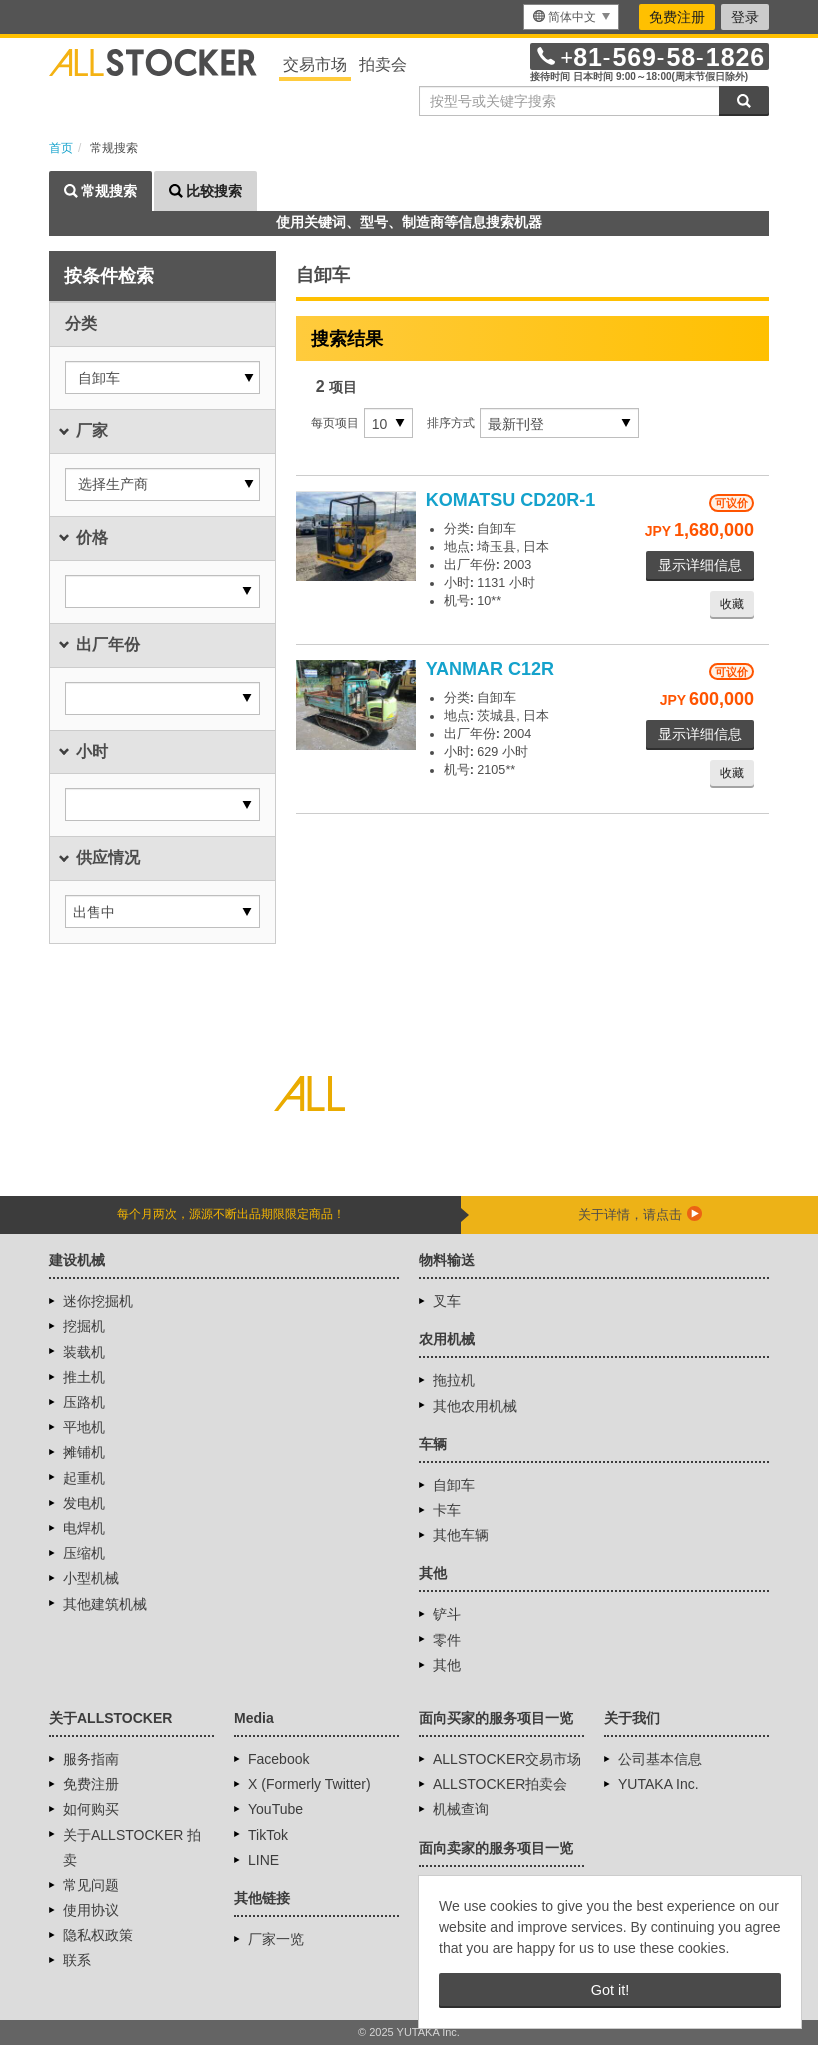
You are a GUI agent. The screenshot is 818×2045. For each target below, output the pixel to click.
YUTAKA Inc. (658, 1784)
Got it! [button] (610, 1990)
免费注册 (677, 17)
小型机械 (91, 1578)
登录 (745, 17)
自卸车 (454, 1485)
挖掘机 (84, 1326)
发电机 (84, 1503)
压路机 (84, 1402)
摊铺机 (84, 1452)
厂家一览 (276, 1939)
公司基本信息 (660, 1759)
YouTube (275, 1809)
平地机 (84, 1427)
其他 (447, 1665)
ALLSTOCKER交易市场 (507, 1759)
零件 (447, 1640)
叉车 (447, 1301)
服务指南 (91, 1759)
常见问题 (91, 1885)
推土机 (84, 1377)
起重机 (84, 1478)
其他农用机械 (475, 1406)
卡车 (447, 1510)
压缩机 (84, 1553)
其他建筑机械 (105, 1604)
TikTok (268, 1835)
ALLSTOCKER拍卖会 (500, 1784)
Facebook (278, 1759)
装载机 (84, 1352)
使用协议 (91, 1910)
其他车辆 (461, 1535)
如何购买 (91, 1809)
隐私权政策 (98, 1935)
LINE (263, 1860)
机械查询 (461, 1809)
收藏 (732, 604)
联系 (77, 1960)
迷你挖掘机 (98, 1301)
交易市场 (315, 64)
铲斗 (447, 1614)
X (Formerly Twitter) (309, 1784)
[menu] (571, 17)
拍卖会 (383, 64)
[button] (162, 377)
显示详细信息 (700, 565)
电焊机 (84, 1528)
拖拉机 (454, 1380)
